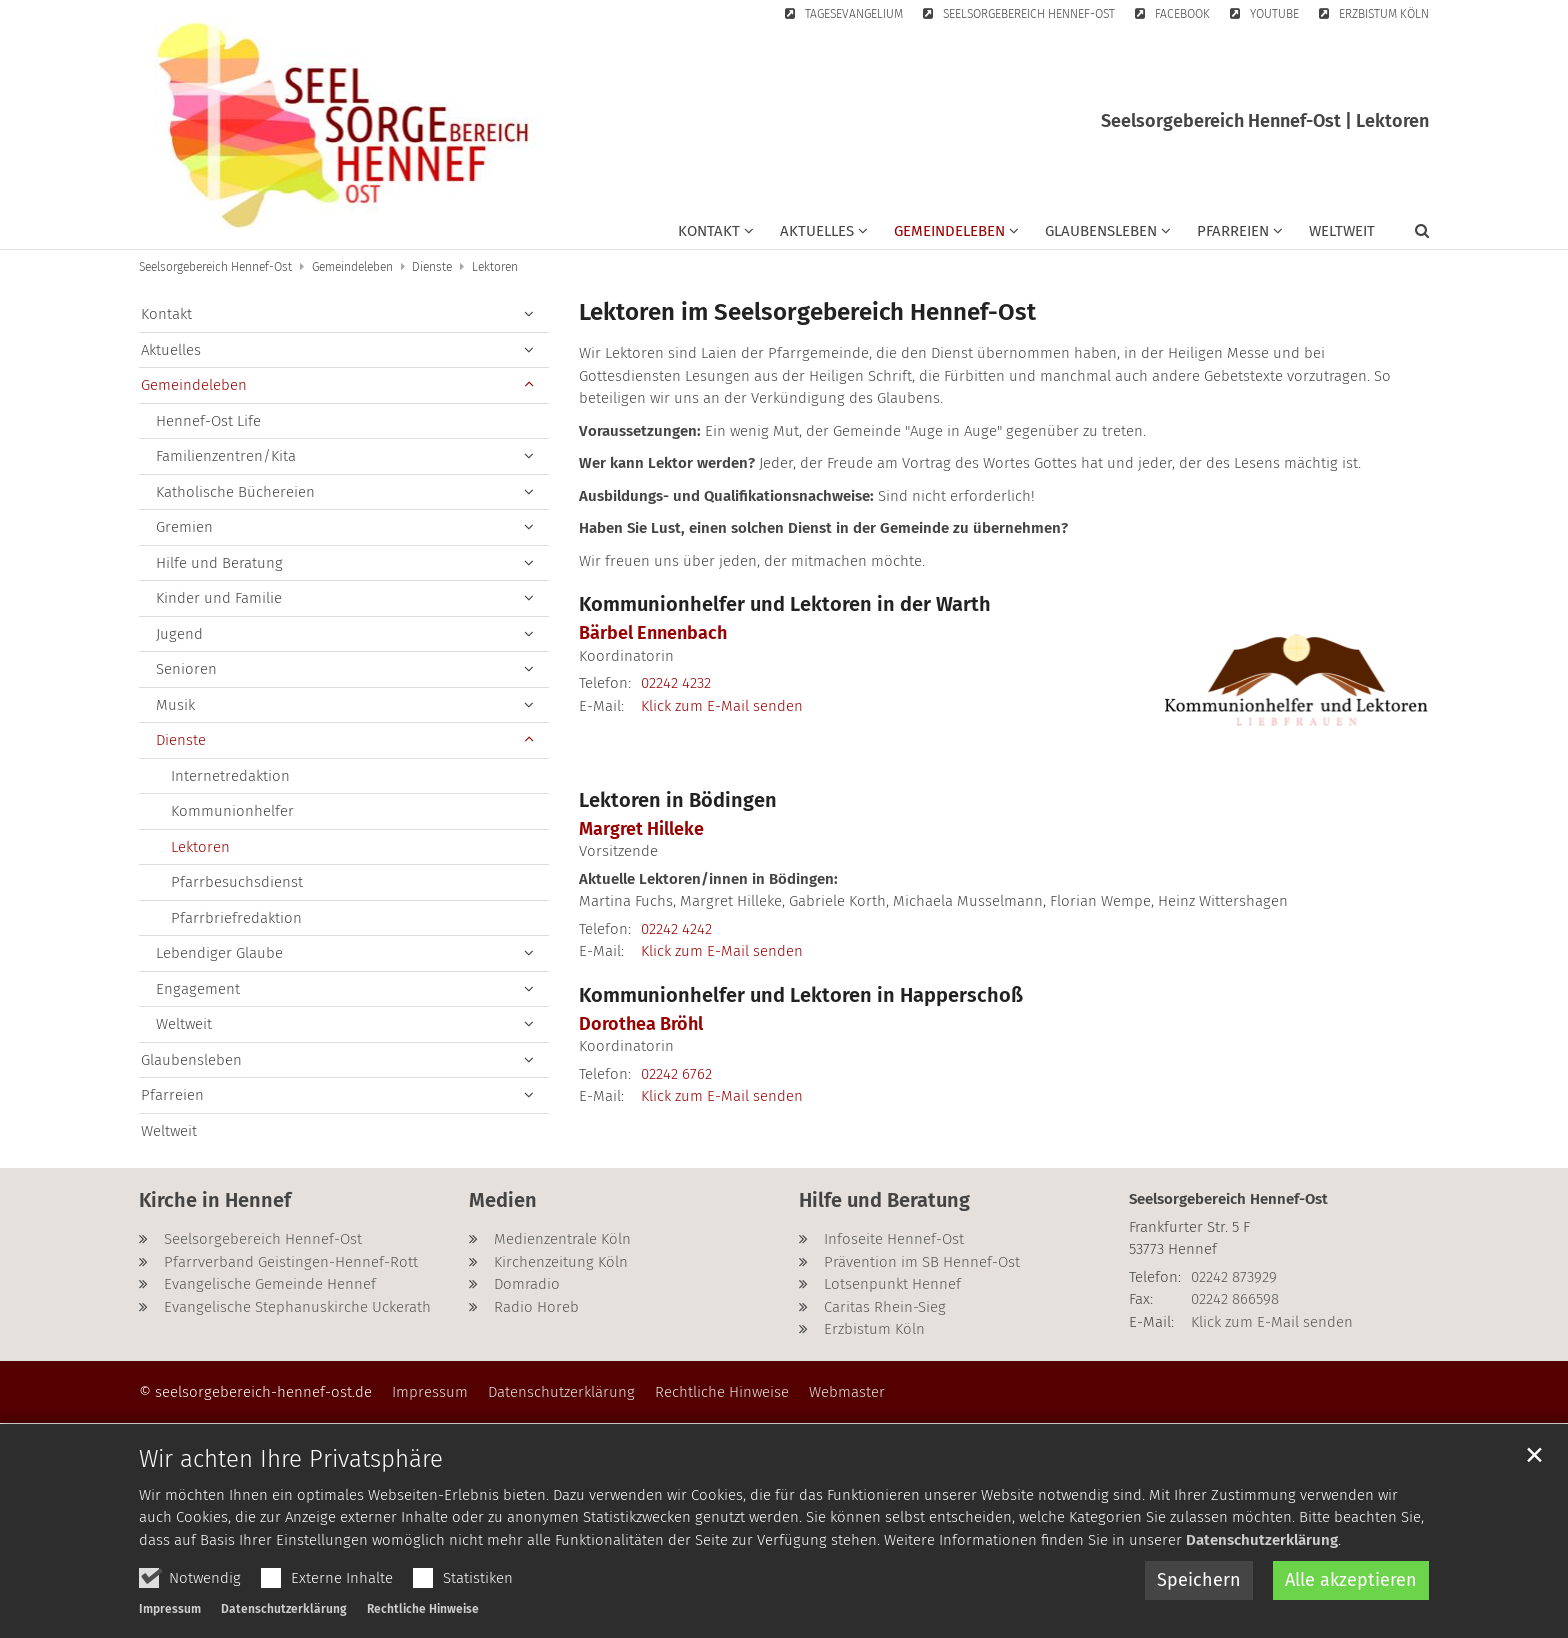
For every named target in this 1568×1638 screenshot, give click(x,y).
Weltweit (1342, 231)
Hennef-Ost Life (208, 421)
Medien (503, 1200)
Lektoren (495, 267)
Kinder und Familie (219, 598)
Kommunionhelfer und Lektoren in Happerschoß (801, 995)
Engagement (198, 989)
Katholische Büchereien (235, 492)
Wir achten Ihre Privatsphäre (291, 1516)
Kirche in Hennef (215, 1200)
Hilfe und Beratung (219, 563)
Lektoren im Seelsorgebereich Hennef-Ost (807, 312)
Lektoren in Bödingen (678, 800)
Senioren (186, 669)
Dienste (432, 267)
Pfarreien (172, 1095)
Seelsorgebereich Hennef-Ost (215, 267)
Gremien (184, 527)
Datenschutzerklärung (1262, 1597)
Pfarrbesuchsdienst (237, 882)
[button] (716, 235)
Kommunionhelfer (232, 811)
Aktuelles (171, 350)
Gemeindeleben (352, 267)
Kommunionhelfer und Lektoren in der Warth (785, 604)
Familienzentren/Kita (226, 456)
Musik (175, 705)
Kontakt (166, 314)
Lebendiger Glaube (219, 953)
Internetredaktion (230, 776)
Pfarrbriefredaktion (236, 918)
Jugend (179, 634)
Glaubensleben (191, 1060)
